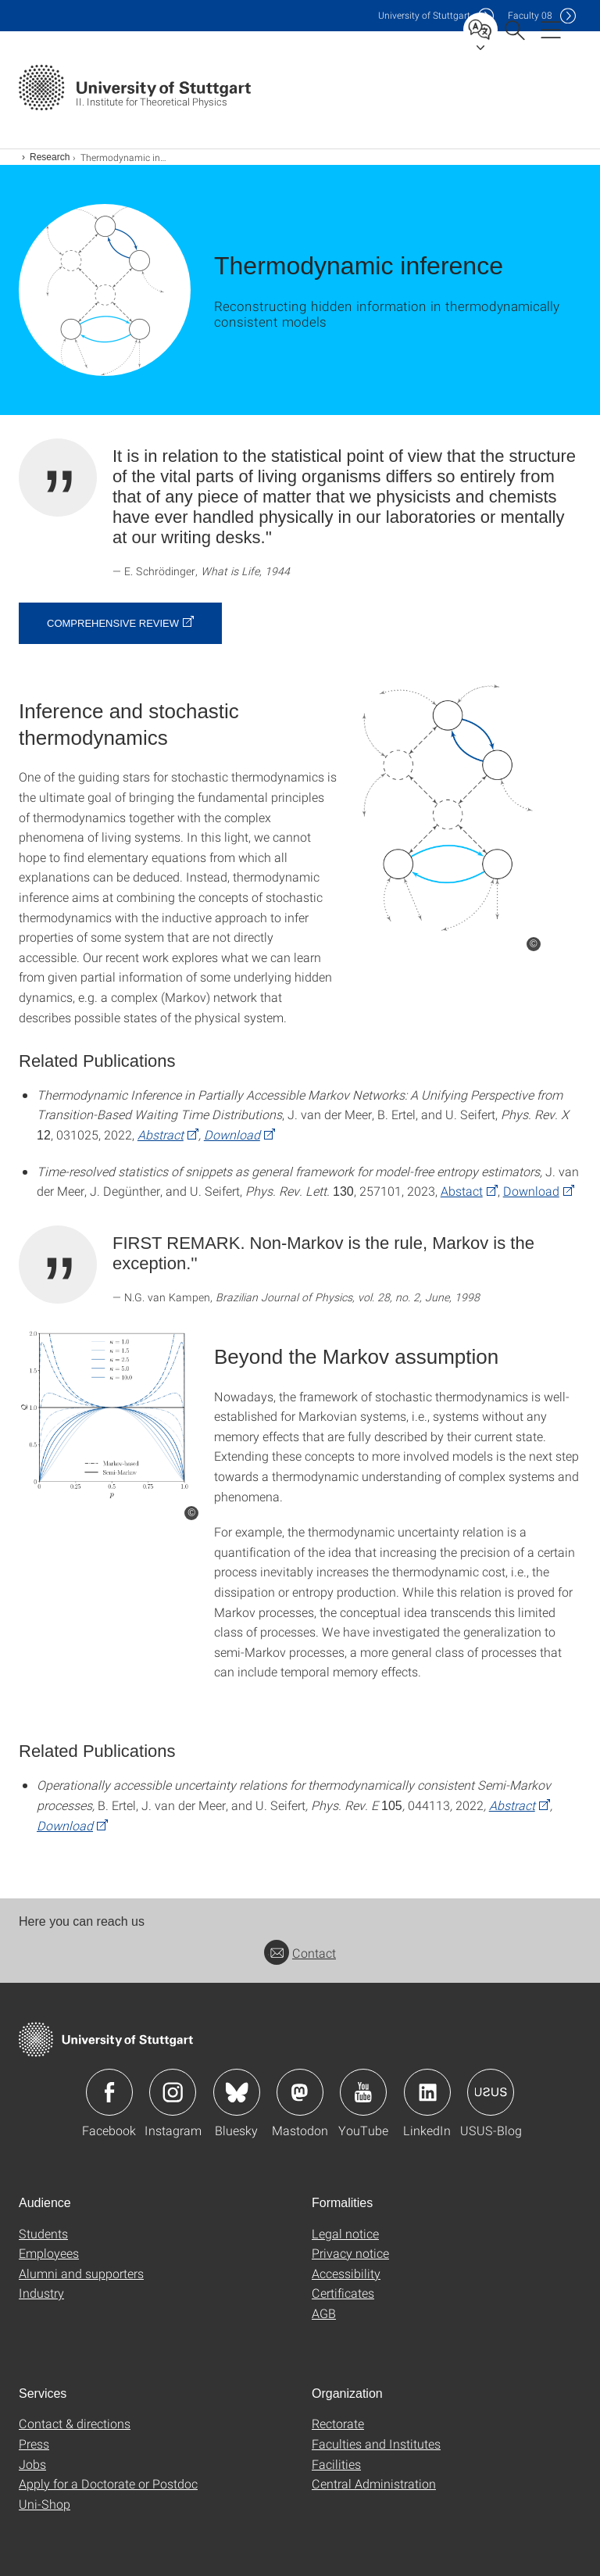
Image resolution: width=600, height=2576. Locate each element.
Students (43, 2233)
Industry (41, 2292)
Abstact (462, 1190)
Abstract (161, 1134)
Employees (49, 2253)
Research (50, 157)
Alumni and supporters (81, 2273)
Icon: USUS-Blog (490, 2092)
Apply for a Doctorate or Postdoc (108, 2483)
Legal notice (345, 2233)
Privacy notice (350, 2253)
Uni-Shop (44, 2504)
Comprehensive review (113, 623)
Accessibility (346, 2273)
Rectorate (338, 2423)
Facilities (336, 2464)
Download (232, 1134)
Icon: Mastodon (300, 2092)
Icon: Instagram (172, 2092)
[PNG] (447, 807)
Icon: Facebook (109, 2092)
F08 (530, 15)
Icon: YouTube (363, 2092)
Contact (300, 1953)
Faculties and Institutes (376, 2443)
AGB (324, 2313)
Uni (424, 15)
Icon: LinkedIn (427, 2092)
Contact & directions (74, 2423)
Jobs (32, 2464)
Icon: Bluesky (236, 2092)
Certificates (343, 2292)
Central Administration (374, 2483)
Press (34, 2443)
